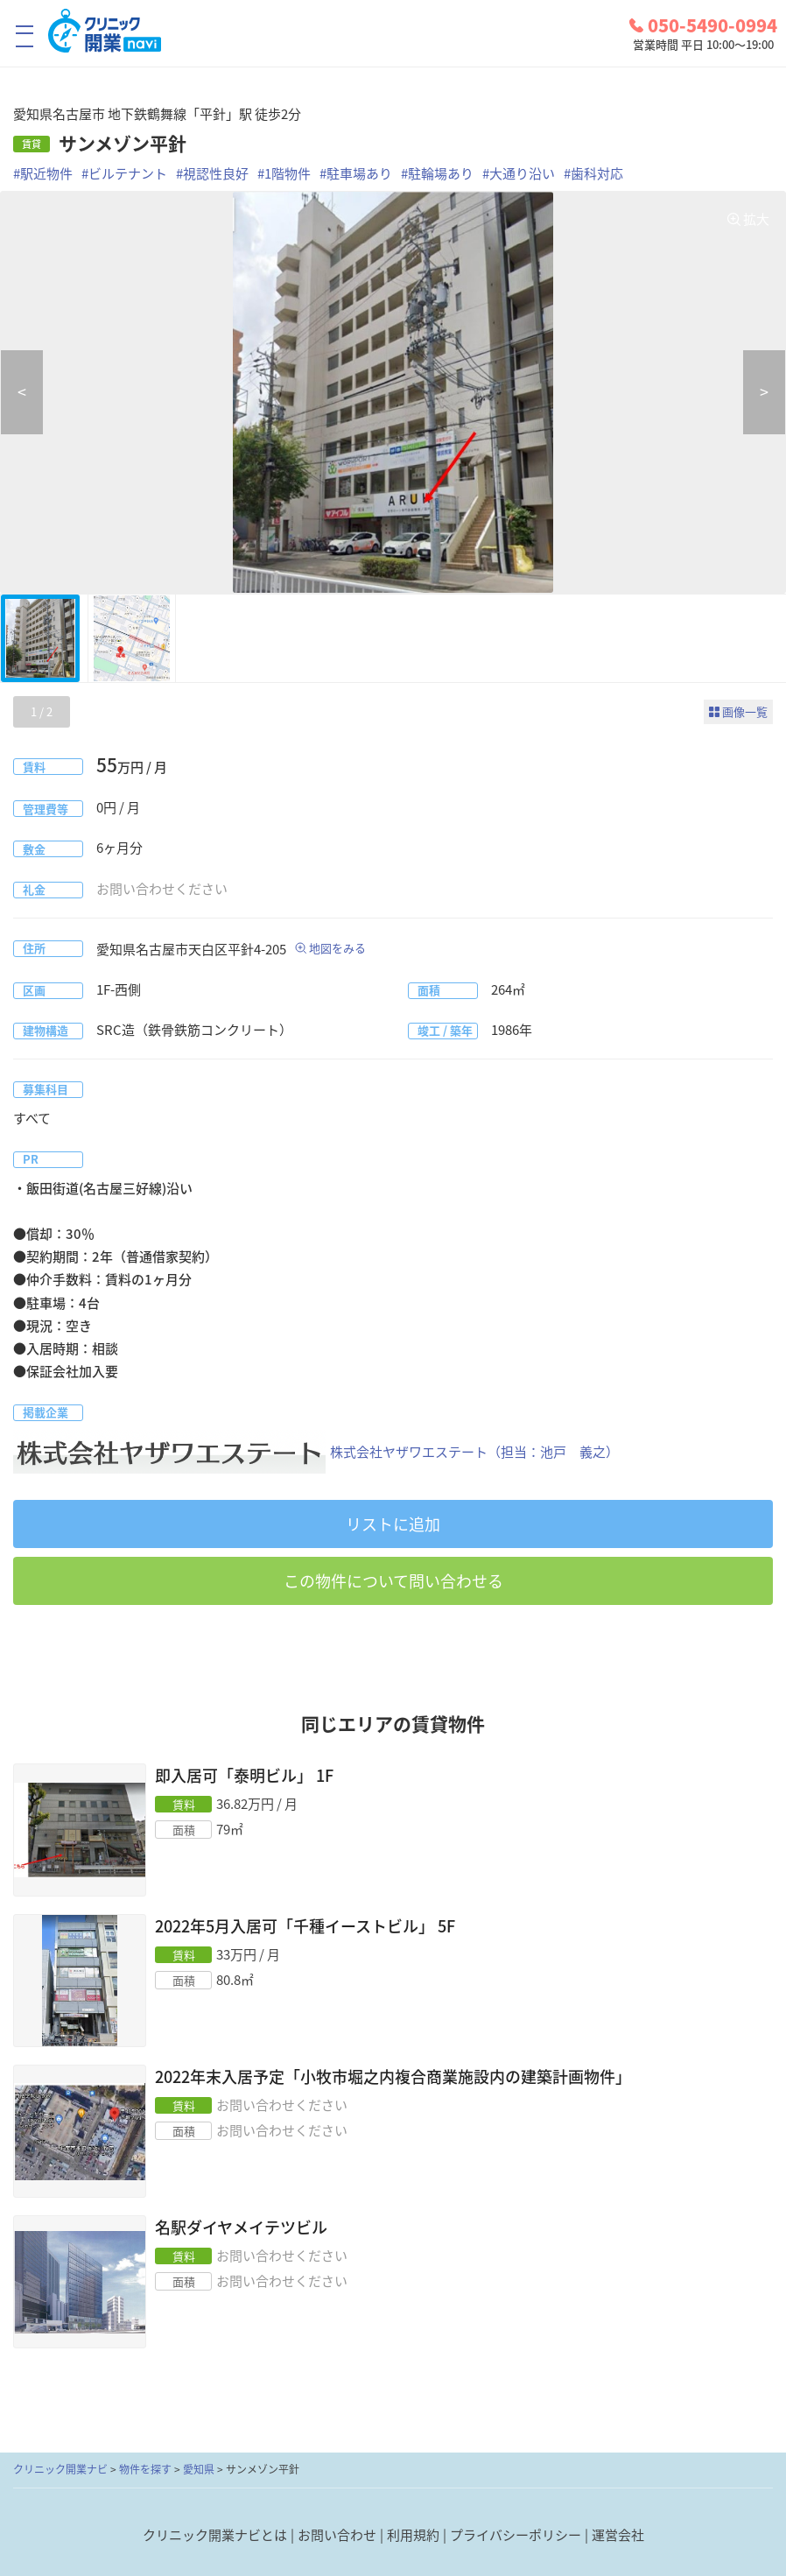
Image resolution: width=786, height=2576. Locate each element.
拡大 (756, 219)
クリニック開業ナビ (60, 2469)
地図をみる (337, 948)
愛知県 (198, 2469)
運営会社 (618, 2534)
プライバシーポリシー (515, 2534)
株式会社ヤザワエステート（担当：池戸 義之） (316, 1452)
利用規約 (413, 2534)
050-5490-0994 (703, 25)
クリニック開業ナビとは (215, 2534)
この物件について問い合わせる (393, 1581)
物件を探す (145, 2469)
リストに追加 (393, 1524)
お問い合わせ (337, 2534)
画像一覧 (745, 711)
